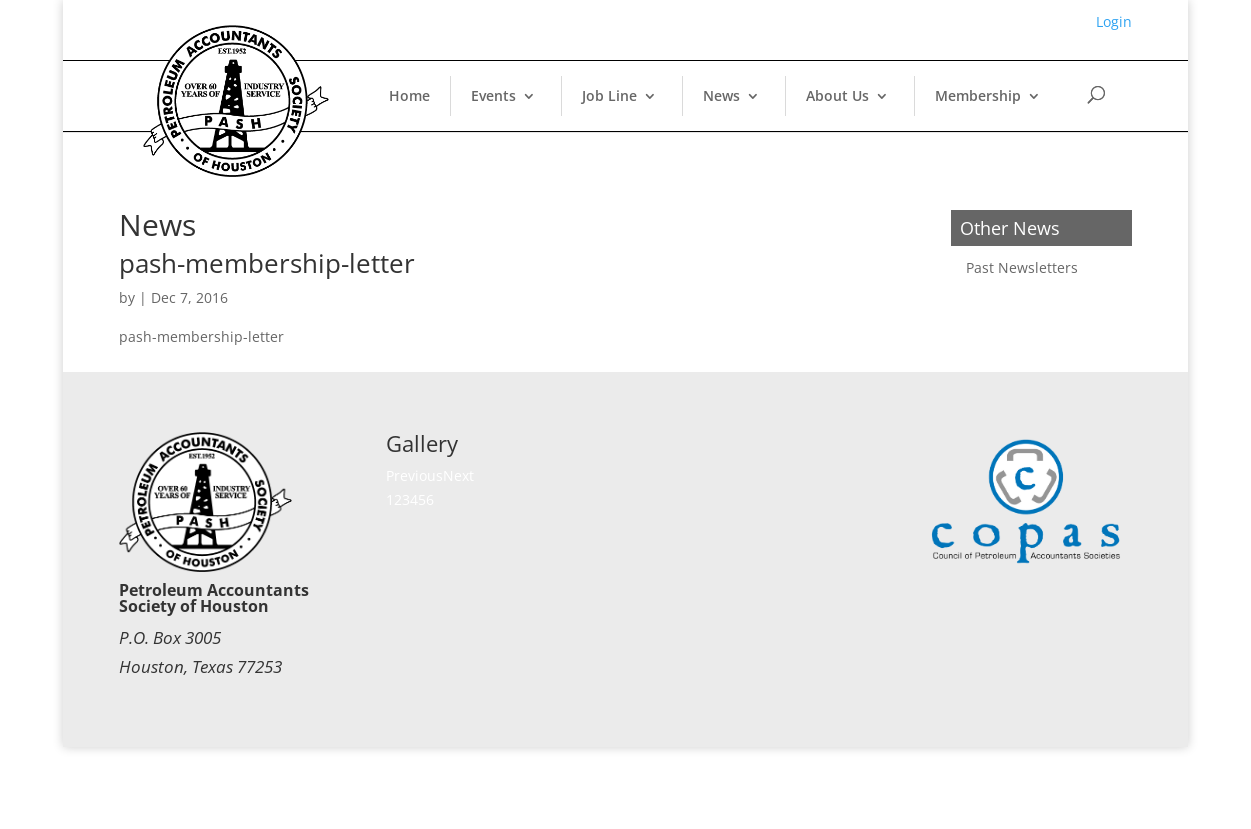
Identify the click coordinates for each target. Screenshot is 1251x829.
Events (493, 95)
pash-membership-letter (267, 263)
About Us (837, 95)
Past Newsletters (1022, 267)
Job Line (609, 95)
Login (1114, 21)
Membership (978, 95)
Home (409, 95)
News (721, 95)
